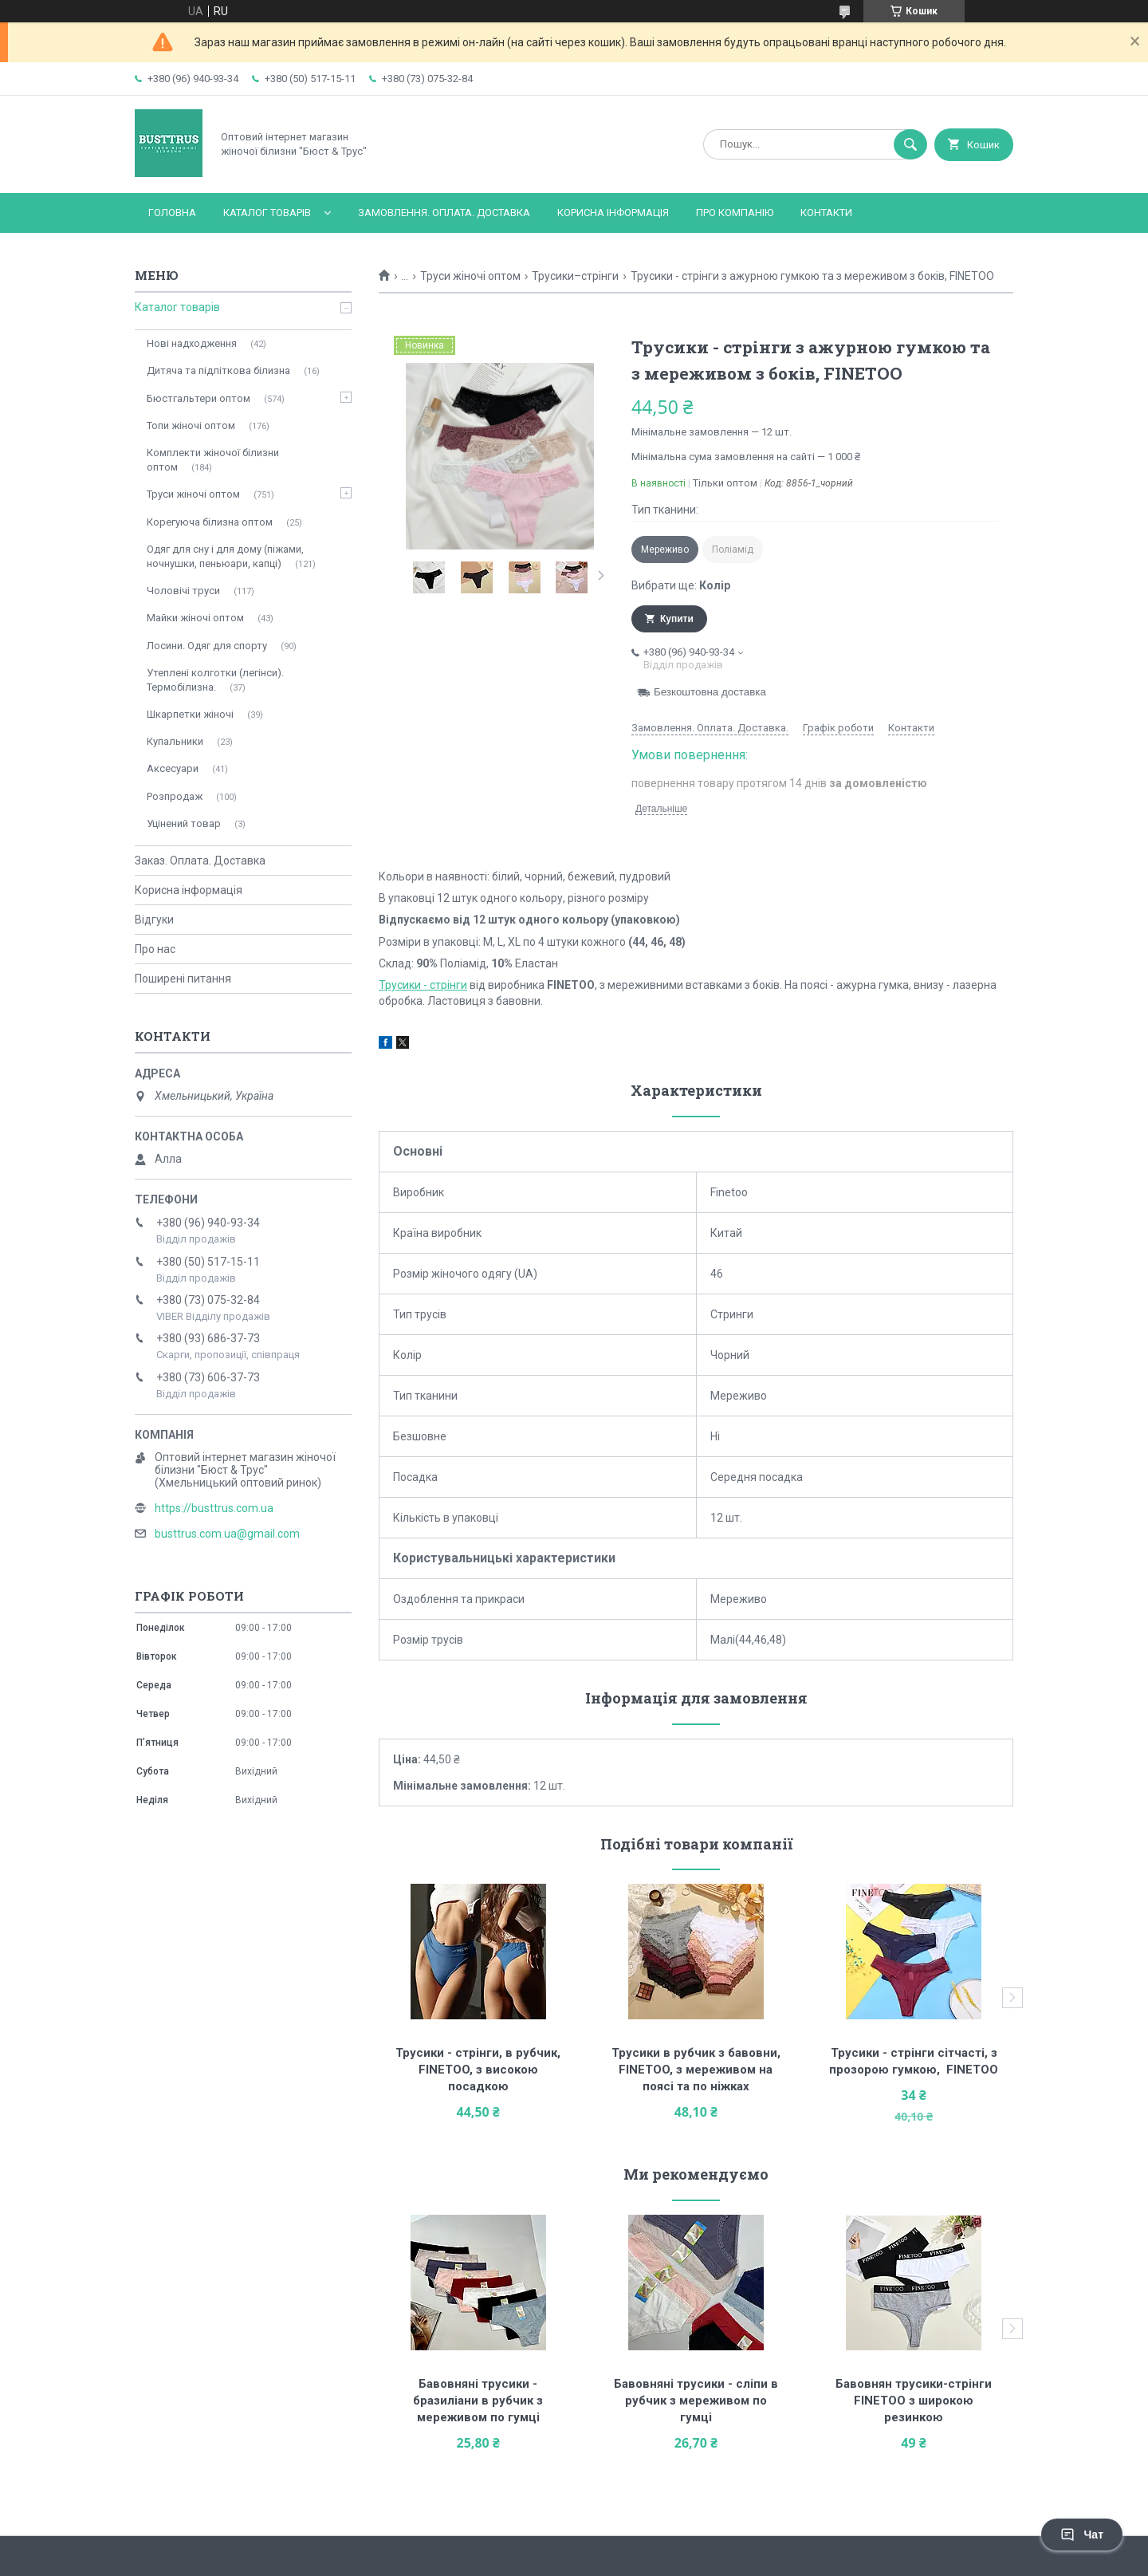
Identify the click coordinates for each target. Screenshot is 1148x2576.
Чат (1081, 2534)
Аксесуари (173, 768)
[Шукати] (910, 144)
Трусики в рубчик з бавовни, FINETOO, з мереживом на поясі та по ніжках (697, 2069)
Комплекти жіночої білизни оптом (213, 460)
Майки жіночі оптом (195, 618)
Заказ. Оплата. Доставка (200, 860)
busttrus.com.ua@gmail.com (227, 1533)
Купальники (175, 741)
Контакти (826, 213)
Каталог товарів (267, 213)
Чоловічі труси (183, 591)
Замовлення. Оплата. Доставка (444, 213)
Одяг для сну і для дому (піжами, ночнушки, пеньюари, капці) (225, 556)
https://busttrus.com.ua (214, 1508)
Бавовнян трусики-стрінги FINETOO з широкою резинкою (915, 2400)
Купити (677, 618)
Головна (172, 213)
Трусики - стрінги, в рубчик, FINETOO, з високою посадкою (479, 2069)
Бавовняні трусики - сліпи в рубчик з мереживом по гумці (697, 2400)
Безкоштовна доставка (710, 692)
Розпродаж (174, 796)
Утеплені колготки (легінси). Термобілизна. (215, 680)
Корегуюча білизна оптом (210, 522)
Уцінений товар (184, 823)
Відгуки (154, 919)
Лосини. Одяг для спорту (207, 646)
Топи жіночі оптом (191, 425)
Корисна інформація (613, 213)
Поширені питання (183, 978)
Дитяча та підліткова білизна (218, 370)
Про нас (155, 949)
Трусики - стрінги (423, 985)
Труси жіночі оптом (470, 276)
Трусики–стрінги (575, 276)
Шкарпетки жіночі (190, 714)
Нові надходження (192, 343)
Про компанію (734, 213)
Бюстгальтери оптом (198, 398)
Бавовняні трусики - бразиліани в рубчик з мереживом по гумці (479, 2400)
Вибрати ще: (680, 585)
